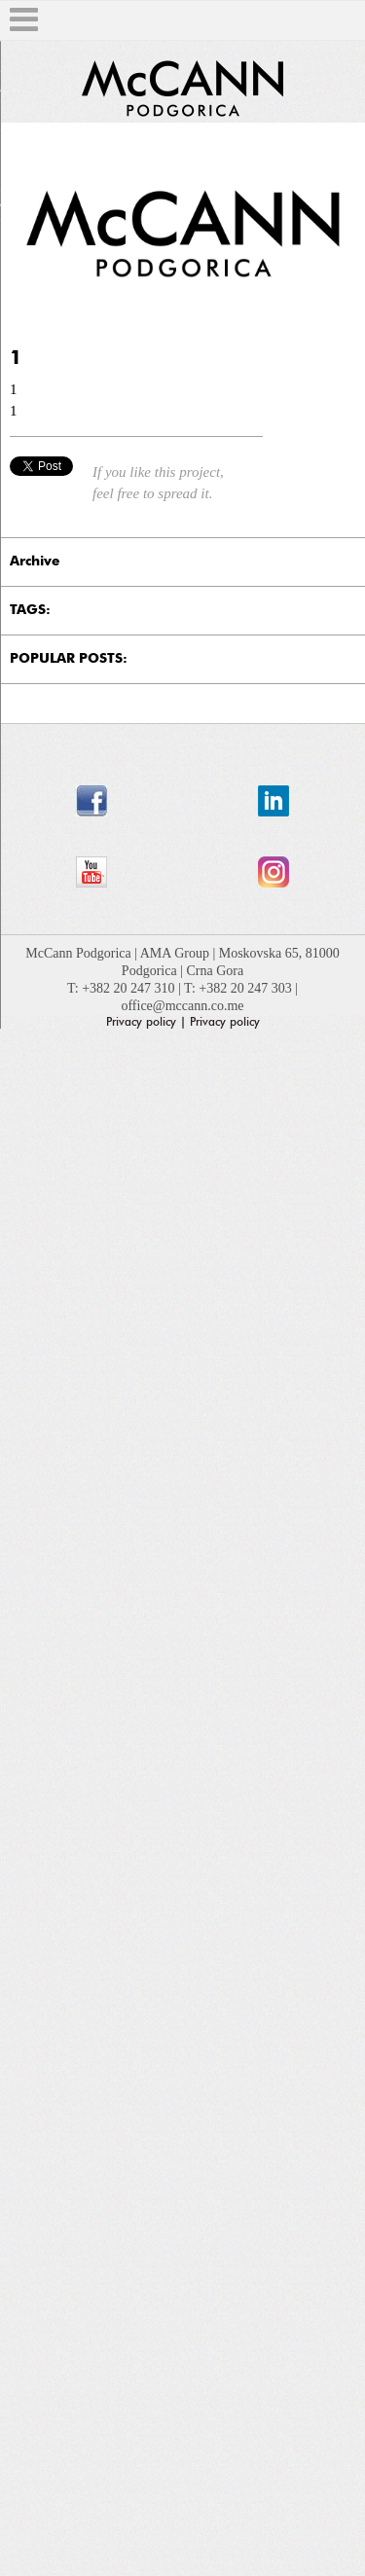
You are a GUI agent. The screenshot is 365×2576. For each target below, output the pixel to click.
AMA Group (176, 953)
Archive (35, 561)
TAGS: (30, 610)
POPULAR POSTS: (69, 659)
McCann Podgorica (79, 953)
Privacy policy (141, 1022)
